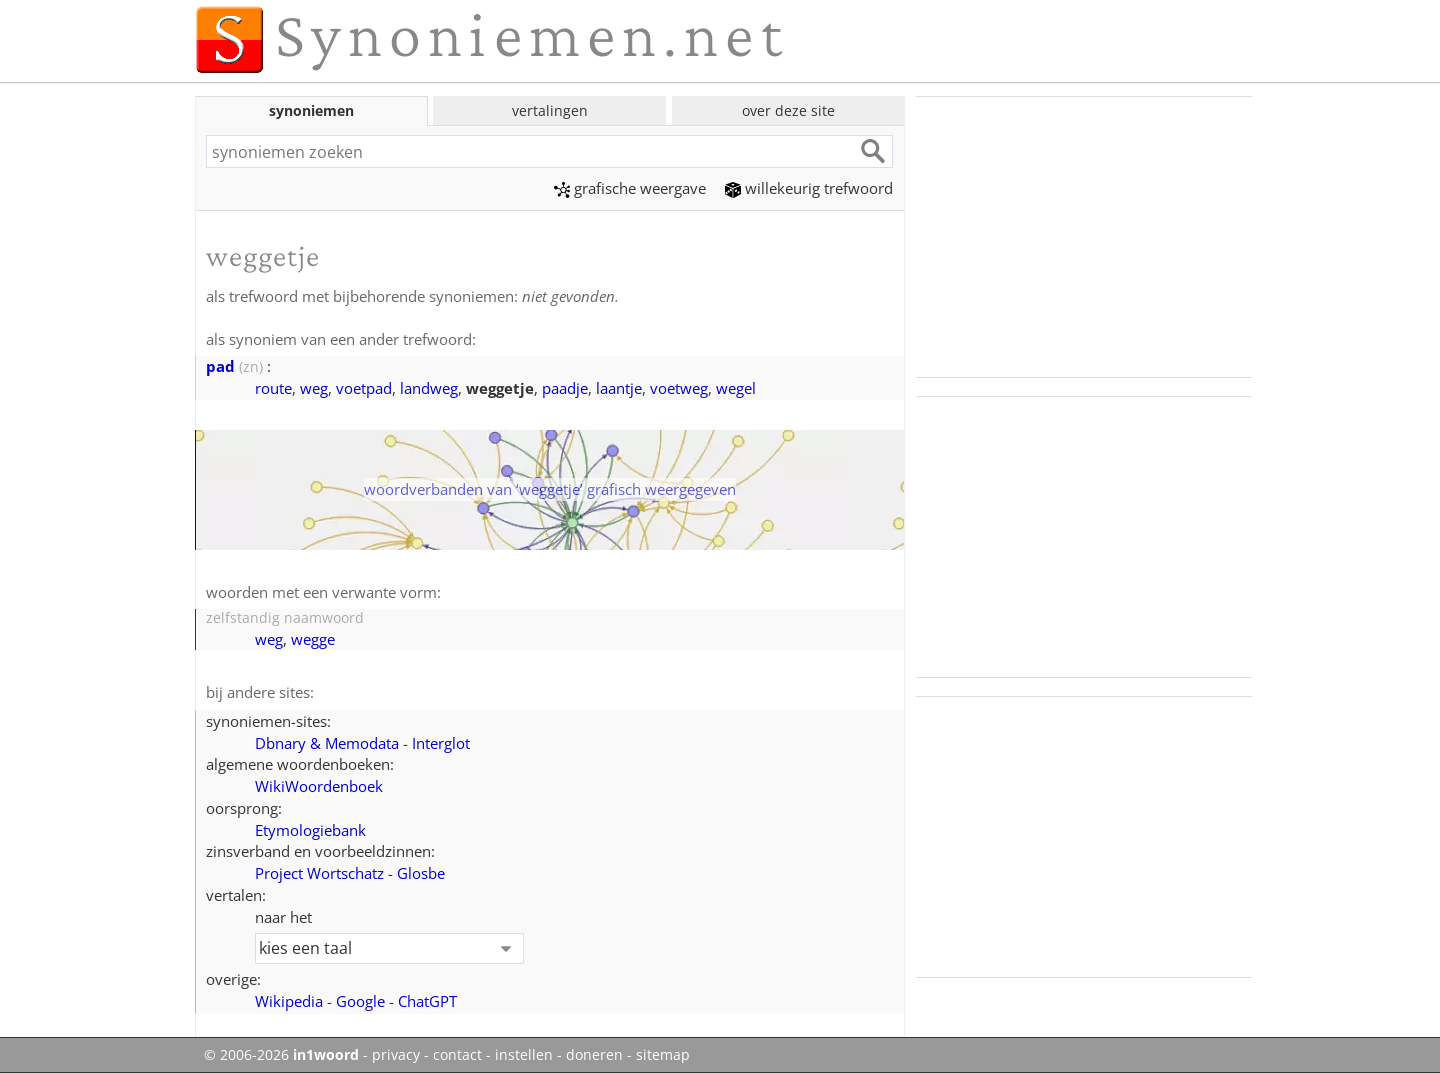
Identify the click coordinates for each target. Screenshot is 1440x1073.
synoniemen (311, 110)
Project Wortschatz (319, 873)
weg (314, 388)
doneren (594, 1055)
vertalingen (550, 110)
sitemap (663, 1055)
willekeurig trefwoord (809, 188)
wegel (736, 388)
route (273, 388)
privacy (396, 1055)
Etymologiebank (310, 830)
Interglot (441, 743)
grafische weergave (630, 188)
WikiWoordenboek (319, 786)
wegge (313, 639)
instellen (524, 1055)
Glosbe (421, 873)
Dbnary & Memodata (327, 743)
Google (360, 1001)
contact (457, 1055)
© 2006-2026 (281, 1055)
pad (220, 366)
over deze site (788, 110)
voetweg (679, 388)
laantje (619, 388)
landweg (429, 388)
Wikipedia (289, 1001)
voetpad (364, 388)
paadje (565, 388)
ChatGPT (427, 1001)
